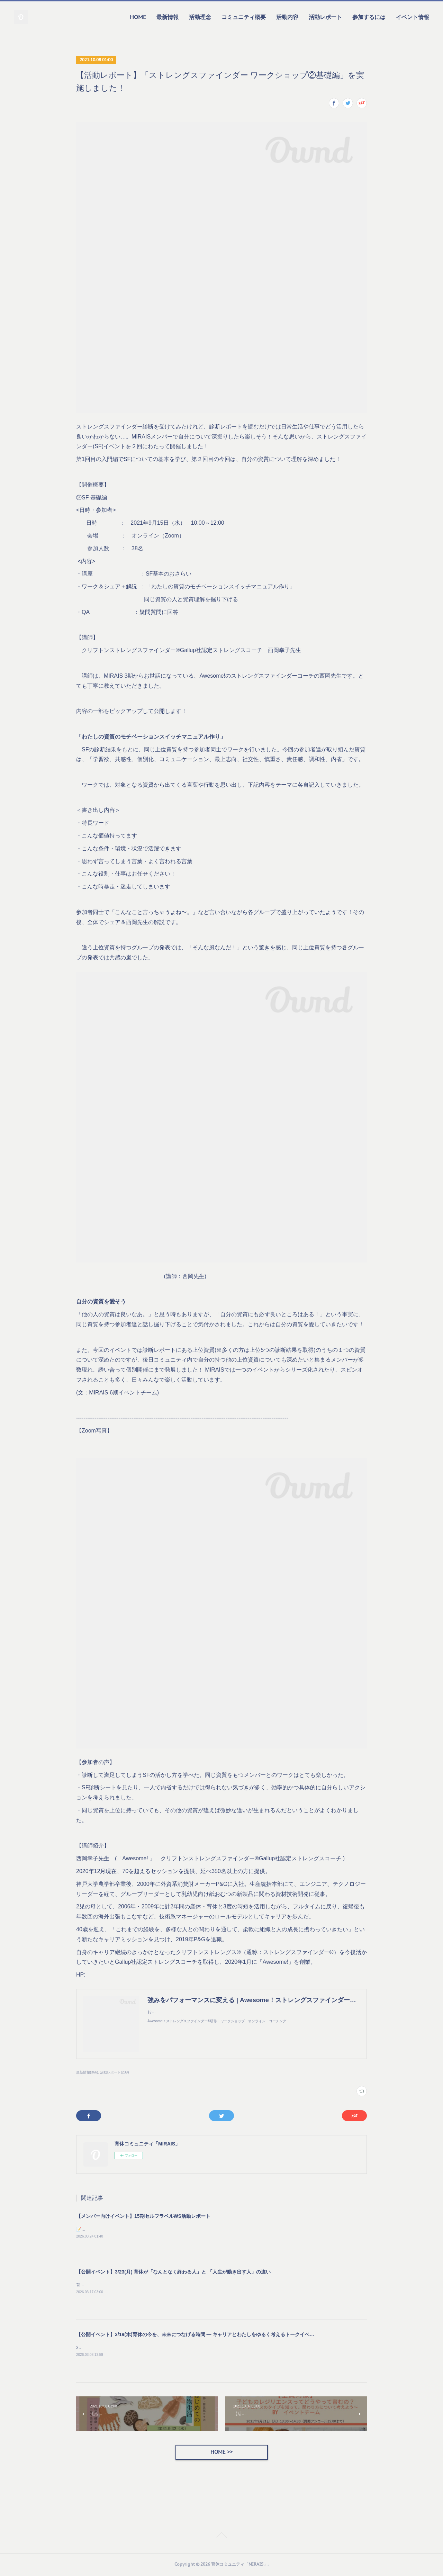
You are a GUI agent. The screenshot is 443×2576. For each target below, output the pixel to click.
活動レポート (325, 16)
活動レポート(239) (114, 2072)
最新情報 (167, 16)
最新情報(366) (87, 2072)
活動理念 (200, 16)
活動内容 (287, 16)
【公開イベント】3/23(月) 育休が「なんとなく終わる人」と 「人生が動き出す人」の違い (173, 2272)
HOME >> (221, 2452)
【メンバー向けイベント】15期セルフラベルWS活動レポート (143, 2216)
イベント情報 (412, 16)
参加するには (369, 16)
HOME (138, 16)
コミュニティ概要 (244, 16)
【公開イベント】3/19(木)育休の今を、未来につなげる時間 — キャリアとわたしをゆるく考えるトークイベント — (200, 2335)
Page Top (221, 2537)
